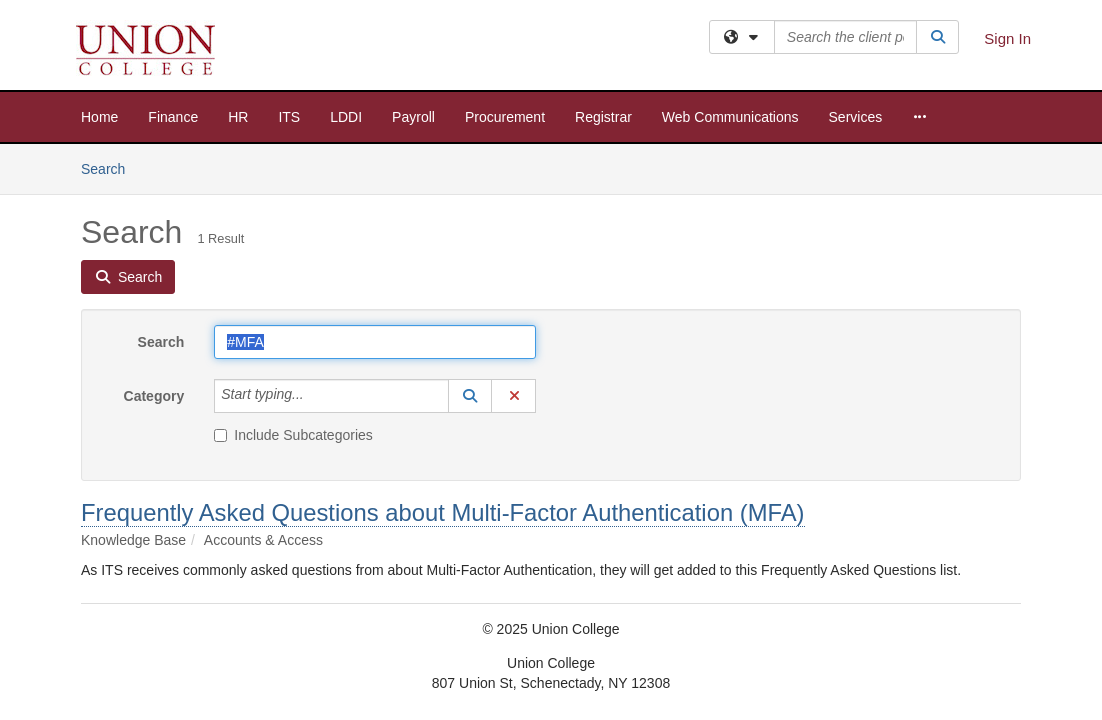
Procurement (505, 117)
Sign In (1007, 38)
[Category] (315, 396)
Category (154, 396)
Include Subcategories (293, 435)
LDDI (346, 117)
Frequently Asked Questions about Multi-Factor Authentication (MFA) (443, 512)
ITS (289, 117)
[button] (470, 396)
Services (856, 117)
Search (110, 167)
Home (99, 117)
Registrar (603, 117)
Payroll (413, 117)
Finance (173, 117)
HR (238, 117)
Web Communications (730, 117)
